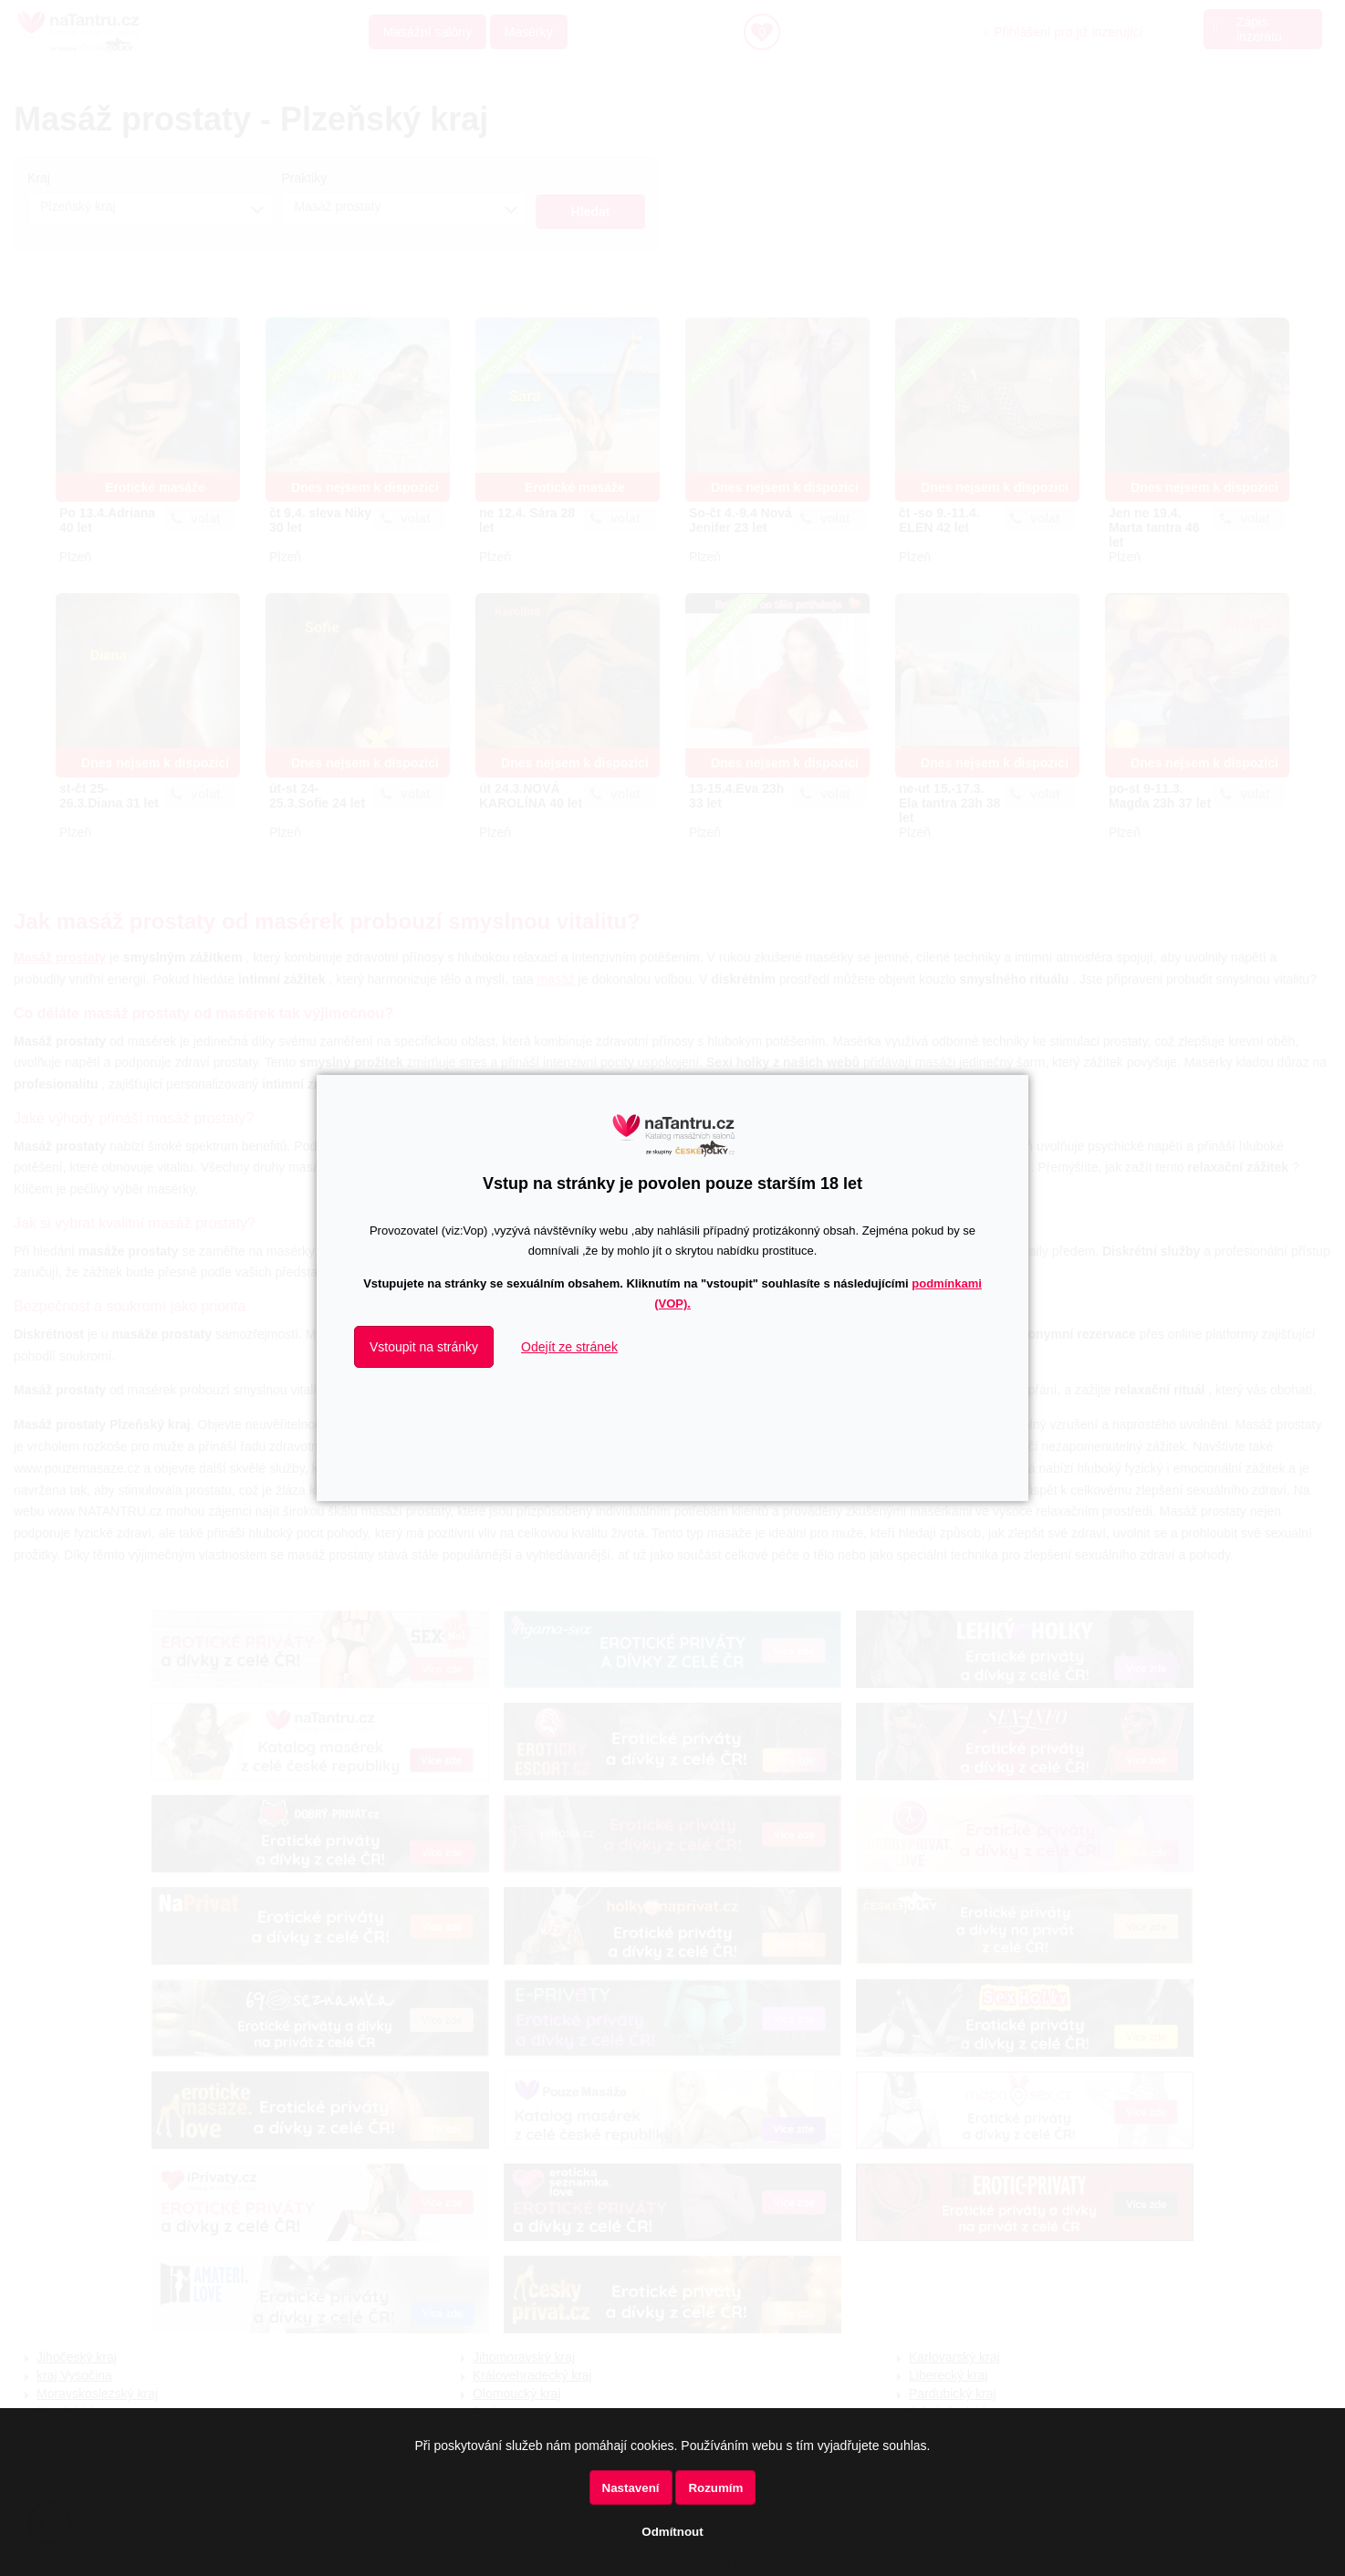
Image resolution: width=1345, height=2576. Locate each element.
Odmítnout (672, 2532)
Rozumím (715, 2488)
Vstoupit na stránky (424, 1347)
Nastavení (631, 2488)
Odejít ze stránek (569, 1347)
